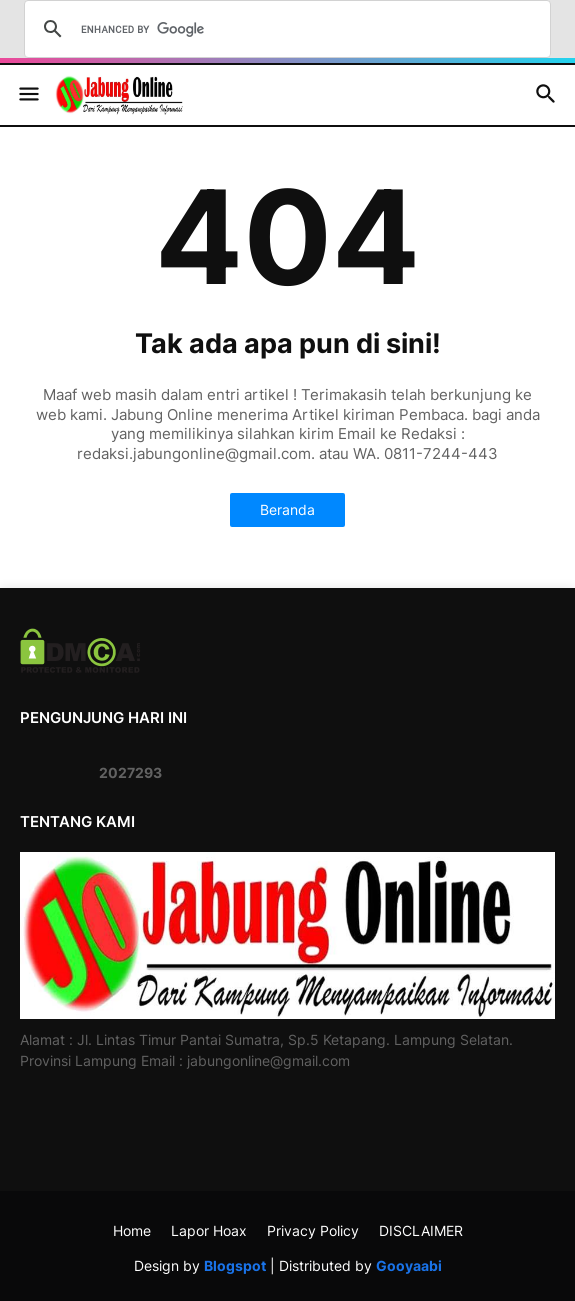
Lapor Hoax (209, 1230)
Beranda (287, 509)
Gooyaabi (409, 1265)
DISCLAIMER (421, 1230)
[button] (27, 95)
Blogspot (235, 1265)
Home (132, 1230)
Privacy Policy (313, 1230)
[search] (284, 29)
